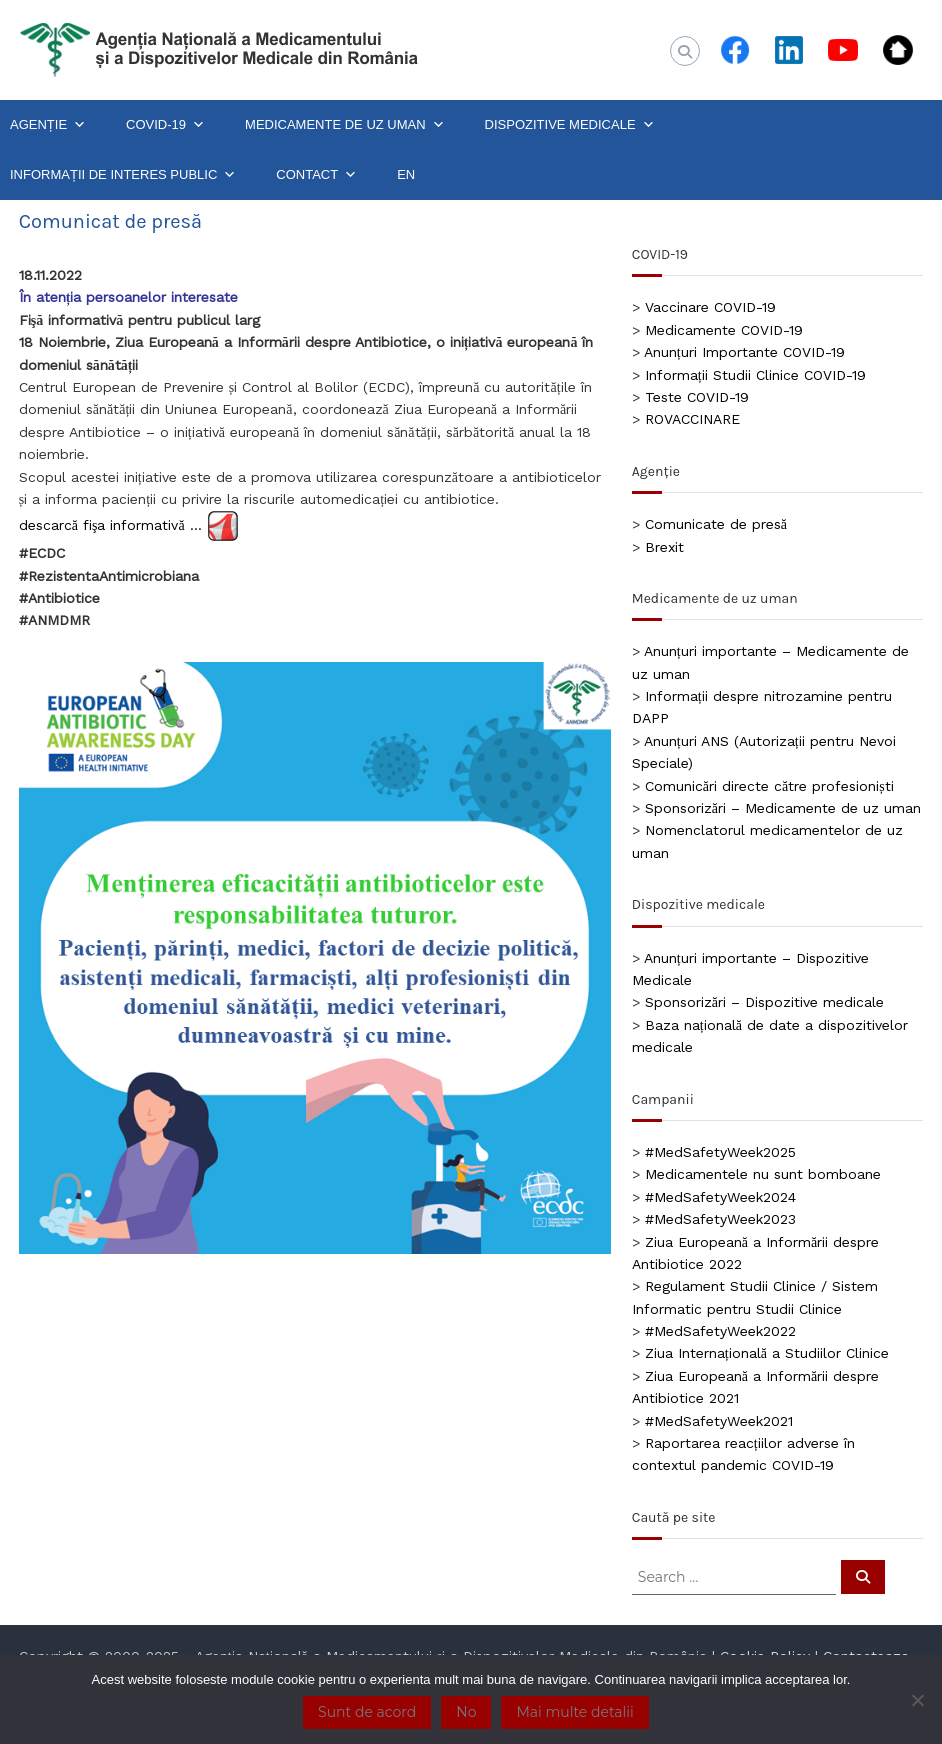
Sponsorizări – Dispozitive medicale (764, 1002)
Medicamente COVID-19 (724, 330)
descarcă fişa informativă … (110, 525)
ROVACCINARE (692, 419)
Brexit (664, 547)
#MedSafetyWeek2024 (720, 1197)
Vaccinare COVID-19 (710, 307)
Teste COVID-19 (697, 397)
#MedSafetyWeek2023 (720, 1219)
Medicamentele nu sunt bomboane (763, 1174)
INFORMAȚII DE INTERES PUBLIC (123, 175)
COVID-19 (165, 125)
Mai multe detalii (574, 1712)
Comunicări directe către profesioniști (769, 786)
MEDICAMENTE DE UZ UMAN (345, 125)
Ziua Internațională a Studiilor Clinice (767, 1353)
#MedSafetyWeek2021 (719, 1421)
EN (406, 174)
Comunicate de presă (716, 524)
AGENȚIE (48, 125)
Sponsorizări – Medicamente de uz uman (783, 808)
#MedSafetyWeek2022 (720, 1331)
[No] (917, 1700)
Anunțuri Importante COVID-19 (744, 352)
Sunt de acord (367, 1712)
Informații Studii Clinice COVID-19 (755, 375)
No (466, 1712)
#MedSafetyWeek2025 (720, 1152)
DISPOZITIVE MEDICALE (570, 125)
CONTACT (316, 175)
